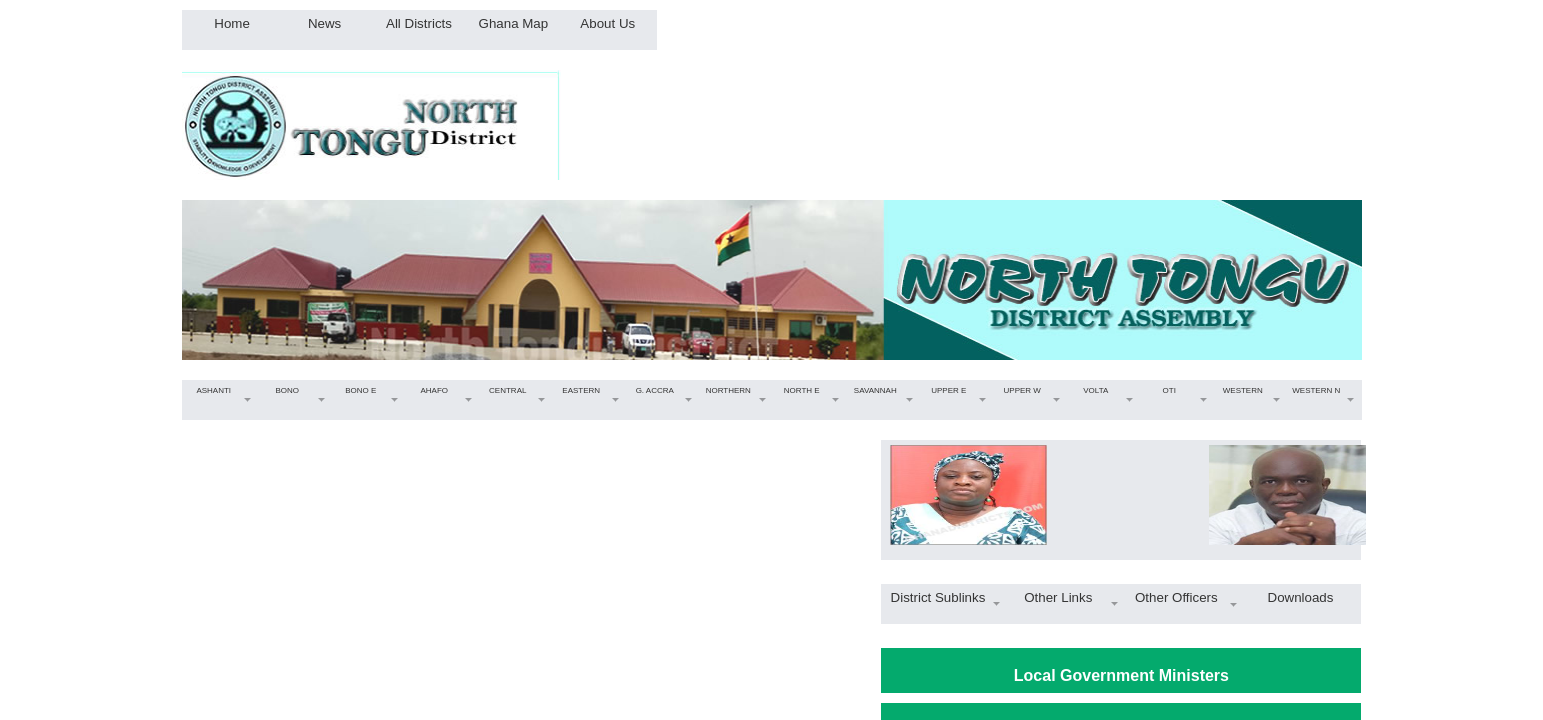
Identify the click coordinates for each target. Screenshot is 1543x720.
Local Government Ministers (1121, 675)
